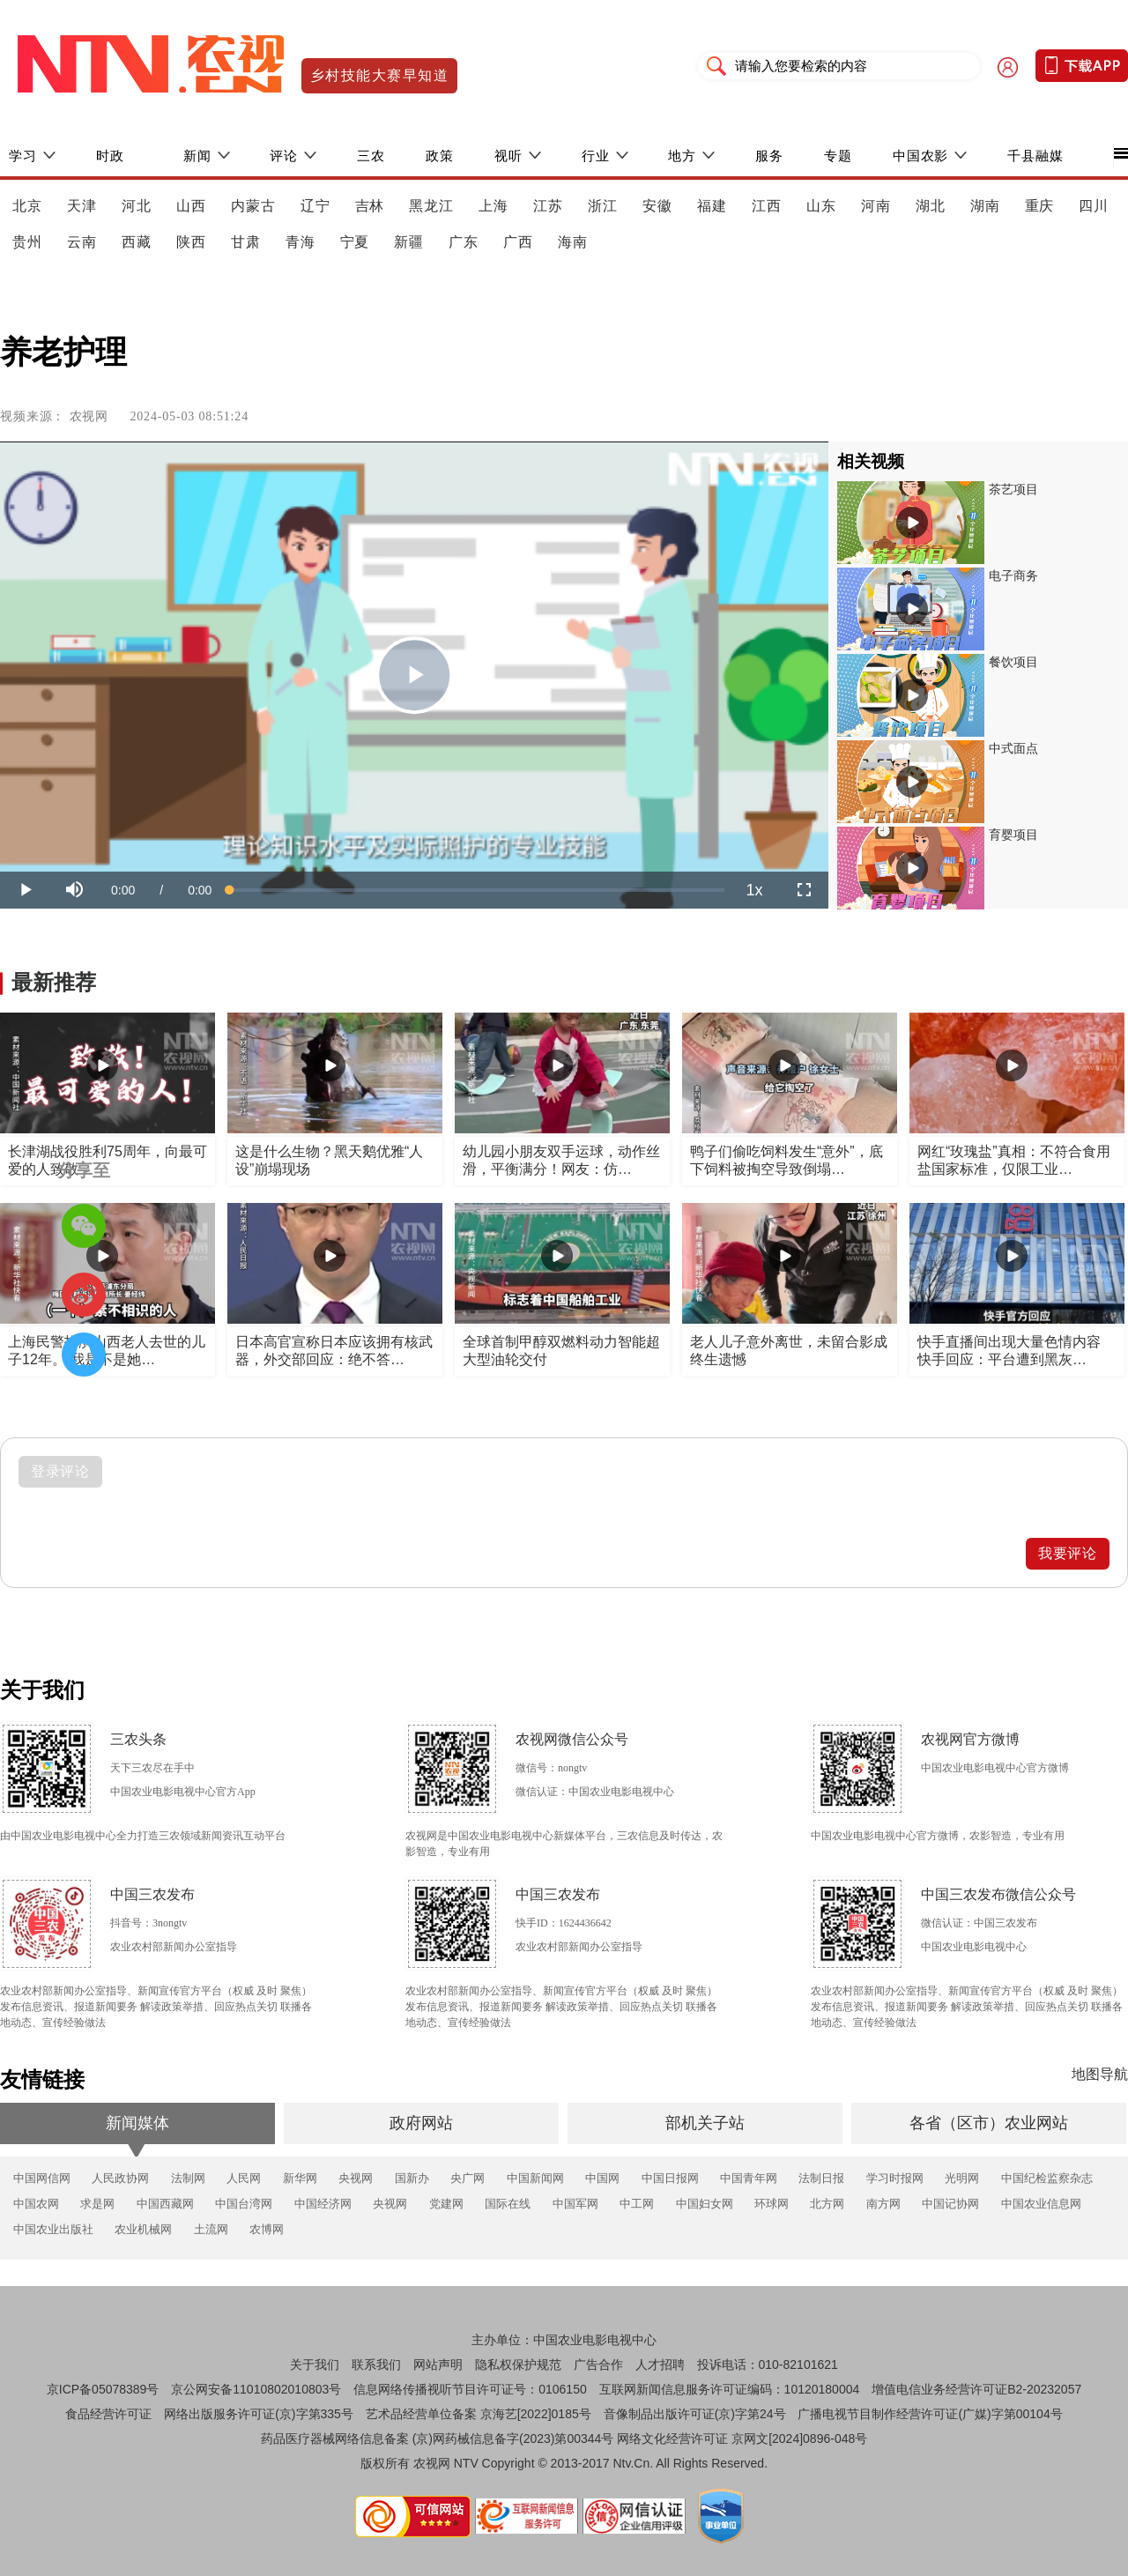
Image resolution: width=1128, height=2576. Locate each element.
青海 (300, 241)
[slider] (477, 890)
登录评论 (61, 1471)
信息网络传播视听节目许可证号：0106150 (470, 2389)
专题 (838, 155)
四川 (1094, 205)
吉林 (370, 205)
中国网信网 (41, 2178)
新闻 (197, 155)
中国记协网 (950, 2203)
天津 (82, 205)
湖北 (931, 205)
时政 (110, 155)
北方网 (827, 2203)
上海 (493, 205)
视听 (508, 155)
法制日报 (821, 2178)
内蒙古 (253, 205)
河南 (876, 205)
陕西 (191, 241)
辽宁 (315, 205)
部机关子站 (705, 2123)
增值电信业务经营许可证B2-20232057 (976, 2389)
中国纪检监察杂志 (1047, 2178)
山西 (191, 205)
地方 (682, 155)
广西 (518, 241)
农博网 (266, 2229)
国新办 (412, 2178)
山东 (821, 205)
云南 (82, 241)
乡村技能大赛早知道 (379, 75)
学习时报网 (895, 2178)
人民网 (243, 2178)
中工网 (637, 2203)
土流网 (211, 2229)
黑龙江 (431, 205)
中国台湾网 (243, 2203)
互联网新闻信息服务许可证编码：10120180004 (729, 2389)
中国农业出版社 (53, 2229)
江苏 (548, 205)
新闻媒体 (137, 2123)
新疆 (409, 241)
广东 (464, 241)
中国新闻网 (535, 2178)
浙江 (603, 205)
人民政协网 (120, 2178)
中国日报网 (670, 2178)
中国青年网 (748, 2178)
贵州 (27, 241)
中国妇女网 (704, 2203)
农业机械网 (143, 2229)
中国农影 (921, 155)
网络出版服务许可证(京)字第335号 (258, 2414)
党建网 (446, 2203)
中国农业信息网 (1041, 2203)
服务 (769, 155)
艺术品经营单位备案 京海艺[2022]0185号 (478, 2414)
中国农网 (36, 2203)
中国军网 (575, 2203)
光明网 (962, 2178)
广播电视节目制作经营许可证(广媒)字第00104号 (930, 2414)
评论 (284, 155)
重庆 (1040, 205)
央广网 (467, 2178)
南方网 (883, 2203)
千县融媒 (1035, 155)
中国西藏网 (165, 2203)
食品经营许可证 (108, 2414)
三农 (371, 155)
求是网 (97, 2203)
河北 (137, 205)
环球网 (771, 2203)
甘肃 (246, 241)
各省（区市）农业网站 (988, 2123)
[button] (74, 890)
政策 (440, 155)
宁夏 (355, 241)
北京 (27, 205)
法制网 (188, 2178)
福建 (712, 205)
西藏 (137, 241)
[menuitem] (754, 890)
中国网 (602, 2178)
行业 (596, 155)
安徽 (657, 205)
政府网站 (421, 2123)
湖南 (985, 205)
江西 (767, 205)
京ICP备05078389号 (103, 2389)
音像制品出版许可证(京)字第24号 (695, 2414)
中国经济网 (323, 2203)
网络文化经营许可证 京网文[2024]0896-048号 (742, 2438)
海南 (573, 241)
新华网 (300, 2178)
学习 (23, 155)
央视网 (355, 2178)
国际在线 (508, 2203)
